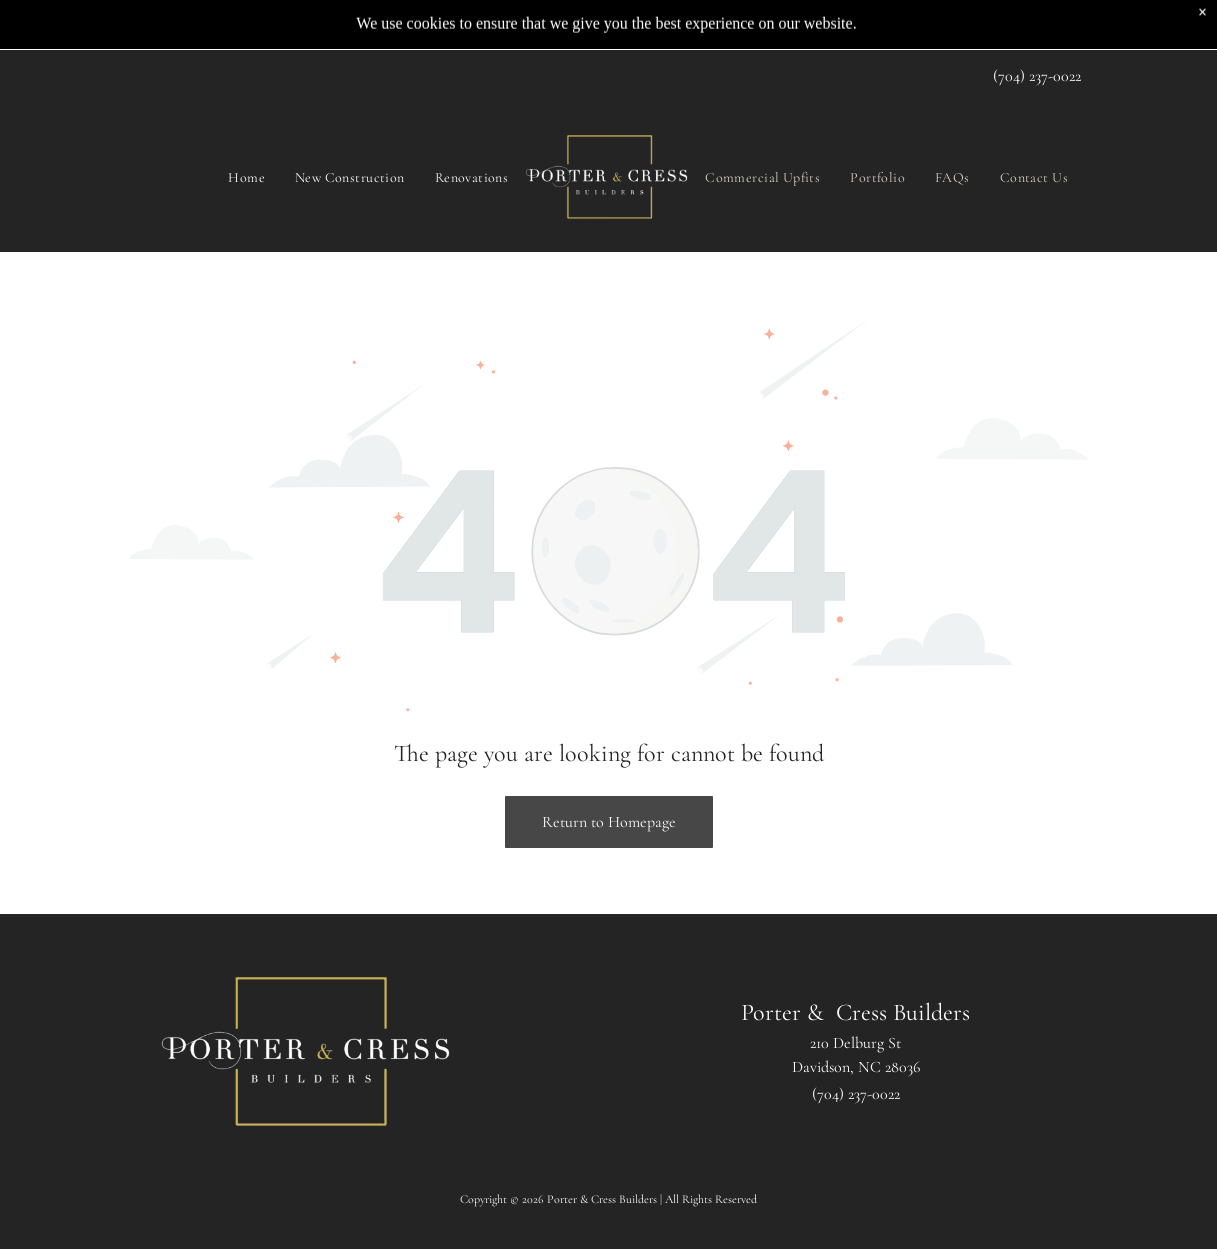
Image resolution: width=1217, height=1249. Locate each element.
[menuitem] (246, 131)
